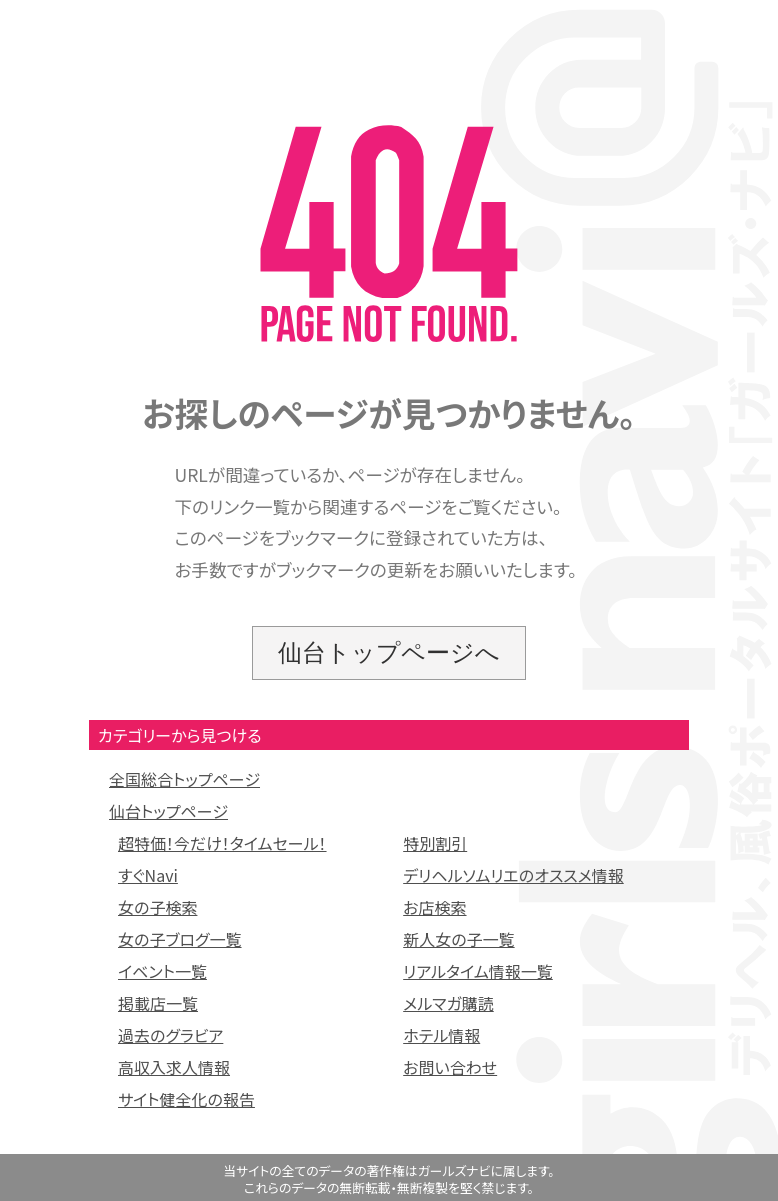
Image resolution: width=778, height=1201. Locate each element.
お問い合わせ (450, 1067)
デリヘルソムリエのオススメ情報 (513, 875)
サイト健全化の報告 (186, 1099)
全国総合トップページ (184, 779)
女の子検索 (157, 907)
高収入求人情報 (174, 1067)
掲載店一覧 (158, 1003)
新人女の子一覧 (458, 939)
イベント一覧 (162, 971)
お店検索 (434, 907)
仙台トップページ (168, 811)
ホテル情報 (441, 1035)
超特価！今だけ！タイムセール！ (222, 843)
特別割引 (435, 843)
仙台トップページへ (389, 652)
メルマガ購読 (448, 1003)
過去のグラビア (170, 1035)
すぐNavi (148, 875)
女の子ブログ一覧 (180, 939)
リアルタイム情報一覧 (478, 971)
